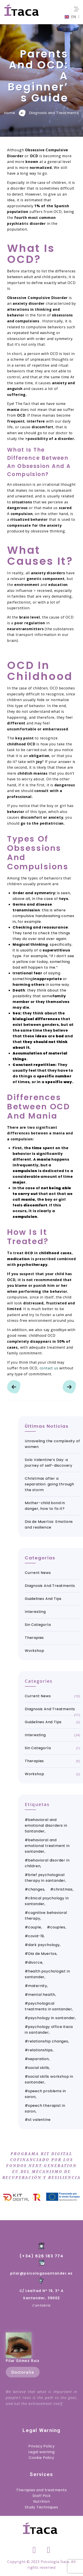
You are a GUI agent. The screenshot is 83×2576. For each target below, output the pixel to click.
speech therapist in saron (45, 2108)
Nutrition (41, 2501)
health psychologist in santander (47, 1974)
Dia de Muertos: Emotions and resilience (49, 1524)
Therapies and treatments (41, 2490)
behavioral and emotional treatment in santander (47, 1845)
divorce (35, 1962)
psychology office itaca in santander (49, 2029)
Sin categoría (38, 1624)
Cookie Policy (41, 2457)
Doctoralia (22, 2372)
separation (38, 2058)
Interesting (35, 1611)
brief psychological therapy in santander (45, 1877)
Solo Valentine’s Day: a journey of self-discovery (48, 1462)
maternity (37, 1985)
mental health (41, 1994)
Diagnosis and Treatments (54, 112)
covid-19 (36, 1936)
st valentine (39, 2119)
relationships (40, 2050)
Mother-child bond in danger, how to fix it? (45, 1505)
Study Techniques (41, 2507)
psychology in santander (51, 2017)
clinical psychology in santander (47, 1901)
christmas (63, 1889)
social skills (38, 2067)
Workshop (34, 1650)
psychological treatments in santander (48, 2006)
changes (36, 1889)
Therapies (34, 1637)
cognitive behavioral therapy (46, 1915)
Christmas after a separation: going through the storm (49, 1484)
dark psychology (44, 1944)
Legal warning (41, 2451)
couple (34, 1927)
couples (57, 1927)
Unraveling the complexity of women (52, 1443)
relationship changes (48, 2041)
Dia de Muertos (42, 1953)
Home (9, 112)
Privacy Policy (41, 2446)
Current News (38, 1572)
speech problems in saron (45, 2093)
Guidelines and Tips (43, 1598)
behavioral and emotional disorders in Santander (46, 1825)
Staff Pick (42, 2495)
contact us (49, 1368)
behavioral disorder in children (47, 1863)
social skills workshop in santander (49, 2079)
